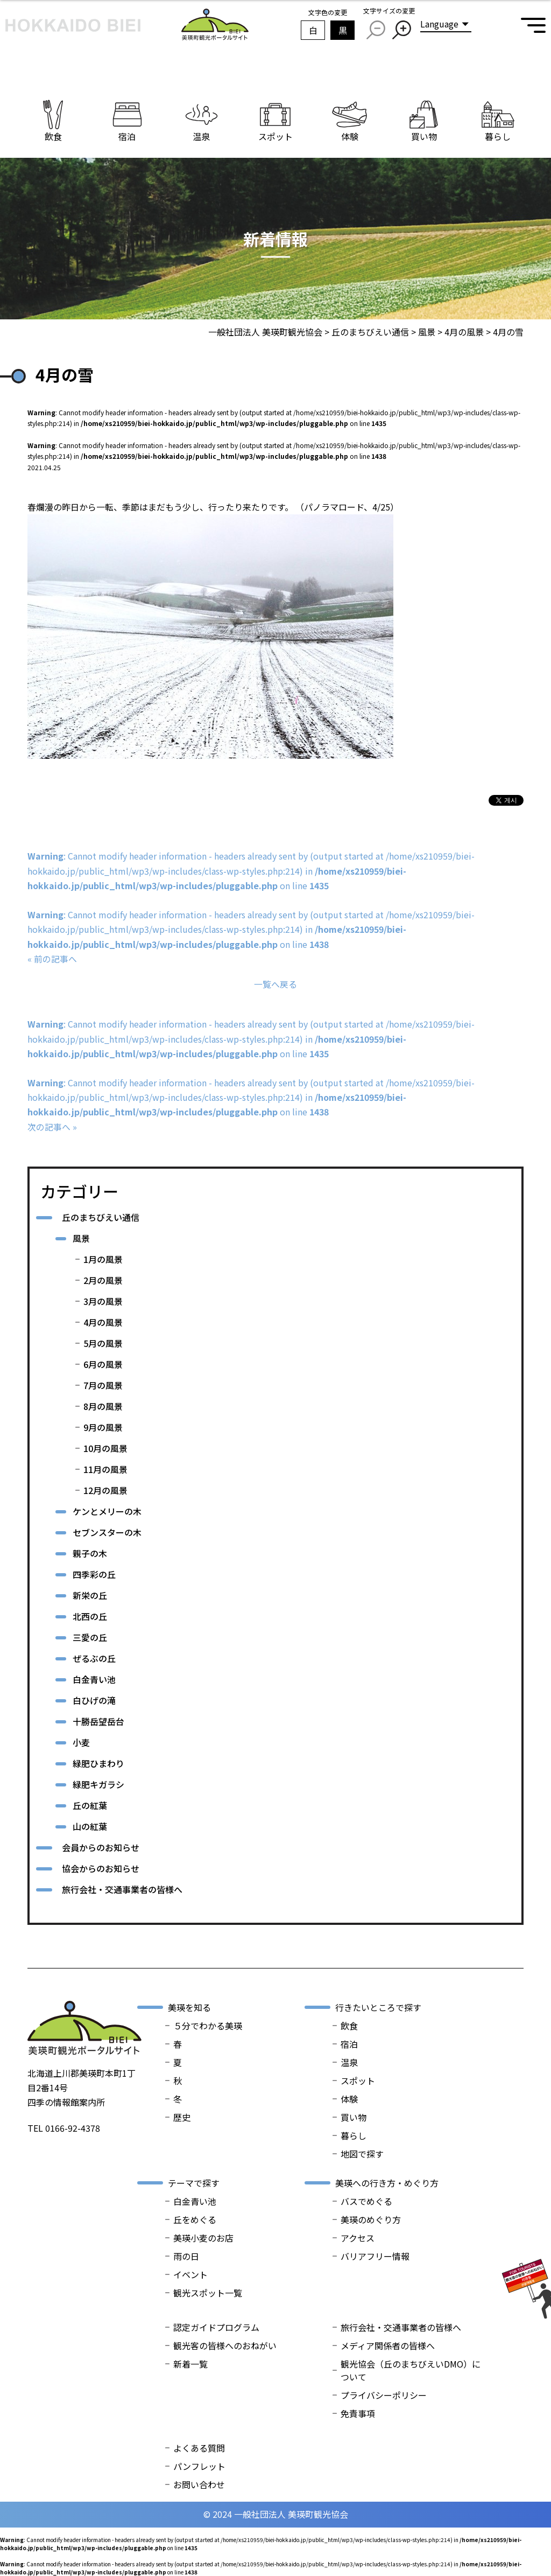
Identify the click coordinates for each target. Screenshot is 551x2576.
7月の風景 (103, 1385)
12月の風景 (105, 1490)
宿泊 (349, 2043)
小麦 (81, 1742)
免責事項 (358, 2413)
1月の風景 (103, 1259)
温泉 (349, 2062)
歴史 (181, 2117)
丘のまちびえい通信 (100, 1217)
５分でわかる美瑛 (207, 2025)
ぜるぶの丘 (94, 1658)
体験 (349, 2098)
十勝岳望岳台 (98, 1721)
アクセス (358, 2237)
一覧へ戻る (275, 984)
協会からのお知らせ (100, 1868)
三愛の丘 (90, 1637)
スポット (358, 2080)
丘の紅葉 (90, 1805)
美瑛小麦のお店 (203, 2237)
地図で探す (362, 2153)
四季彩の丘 (94, 1574)
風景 (81, 1238)
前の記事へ (55, 958)
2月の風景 (103, 1280)
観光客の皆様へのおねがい (225, 2345)
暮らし (353, 2135)
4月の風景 (103, 1322)
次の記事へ (48, 1126)
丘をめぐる (194, 2219)
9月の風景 (103, 1427)
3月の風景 (103, 1301)
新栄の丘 (90, 1595)
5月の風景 (103, 1343)
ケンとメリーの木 (107, 1511)
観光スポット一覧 (207, 2292)
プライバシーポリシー (384, 2395)
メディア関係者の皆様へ (388, 2345)
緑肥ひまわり (98, 1763)
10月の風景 (105, 1448)
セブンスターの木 (107, 1532)
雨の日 (186, 2256)
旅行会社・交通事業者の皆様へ (122, 1889)
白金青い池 (94, 1679)
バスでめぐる (366, 2201)
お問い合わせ (199, 2484)
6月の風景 (103, 1364)
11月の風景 (105, 1469)
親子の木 (90, 1553)
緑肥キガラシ (98, 1784)
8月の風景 (103, 1406)
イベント (190, 2274)
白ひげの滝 (94, 1700)
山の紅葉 (90, 1826)
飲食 (349, 2025)
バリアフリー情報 (375, 2256)
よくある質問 (199, 2447)
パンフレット (199, 2466)
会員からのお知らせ (100, 1847)
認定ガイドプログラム (216, 2327)
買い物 (353, 2117)
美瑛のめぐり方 (371, 2219)
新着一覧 (190, 2363)
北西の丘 (90, 1616)
